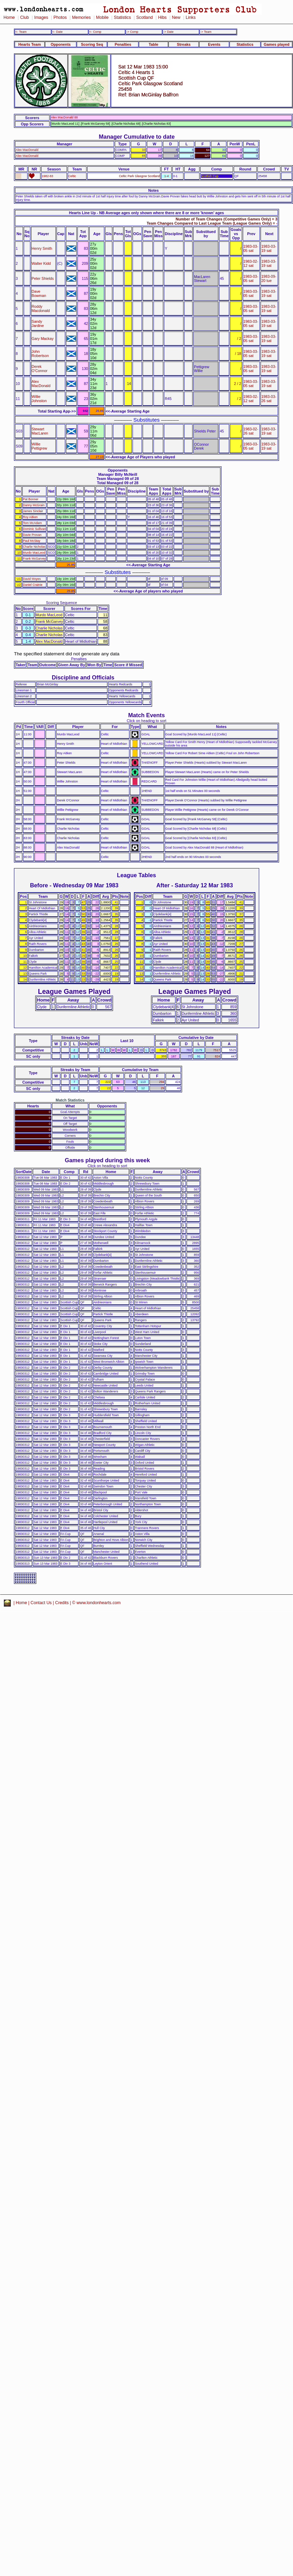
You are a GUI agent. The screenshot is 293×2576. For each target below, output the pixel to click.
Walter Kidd (41, 263)
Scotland (144, 17)
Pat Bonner (31, 499)
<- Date (57, 32)
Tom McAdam (32, 523)
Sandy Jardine (38, 323)
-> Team (205, 32)
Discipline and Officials (83, 677)
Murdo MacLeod (34, 552)
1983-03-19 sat (268, 248)
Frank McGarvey (34, 558)
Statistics (122, 17)
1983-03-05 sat (250, 248)
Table (153, 44)
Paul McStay (31, 541)
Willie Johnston (39, 398)
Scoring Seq (92, 44)
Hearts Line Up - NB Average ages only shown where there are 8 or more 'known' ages (146, 213)
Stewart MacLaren (40, 431)
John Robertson (40, 353)
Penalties (123, 44)
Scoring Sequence (61, 603)
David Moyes (32, 579)
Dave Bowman (39, 293)
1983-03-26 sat (268, 398)
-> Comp (132, 32)
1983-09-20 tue (268, 278)
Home (9, 17)
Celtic (72, 176)
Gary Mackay (43, 338)
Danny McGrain (34, 505)
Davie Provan (32, 535)
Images (41, 17)
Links (191, 17)
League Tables (136, 875)
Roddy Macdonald (41, 308)
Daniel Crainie (33, 585)
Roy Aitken (30, 517)
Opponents (60, 44)
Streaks (183, 44)
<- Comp (95, 32)
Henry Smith (42, 248)
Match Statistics (70, 1100)
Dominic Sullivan (34, 529)
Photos (60, 17)
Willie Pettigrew (39, 446)
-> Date (168, 32)
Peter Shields (43, 278)
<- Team (21, 32)
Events (214, 44)
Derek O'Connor (39, 368)
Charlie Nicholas (34, 546)
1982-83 (47, 176)
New (176, 17)
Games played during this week (107, 1160)
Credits (62, 1602)
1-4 (166, 176)
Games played (277, 44)
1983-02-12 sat (250, 263)
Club (24, 17)
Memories (81, 17)
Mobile (102, 17)
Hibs (162, 17)
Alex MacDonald (27, 150)
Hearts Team (29, 44)
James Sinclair (33, 511)
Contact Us (41, 1602)
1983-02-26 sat (250, 431)
